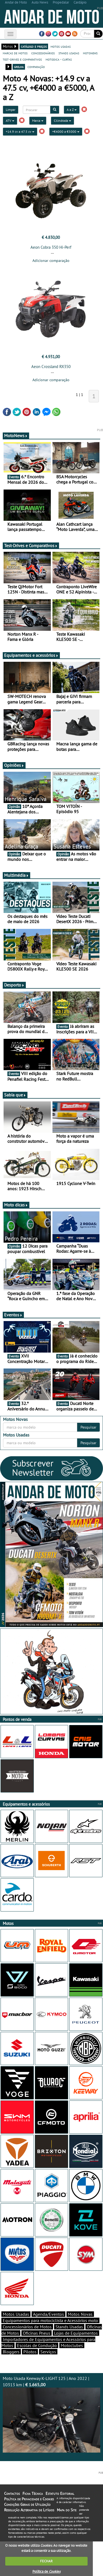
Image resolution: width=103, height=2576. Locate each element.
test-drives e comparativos (22, 59)
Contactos (12, 2493)
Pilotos (30, 2351)
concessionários (43, 52)
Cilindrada (62, 120)
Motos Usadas (16, 2314)
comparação (36, 66)
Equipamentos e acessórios (31, 655)
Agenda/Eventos (48, 2314)
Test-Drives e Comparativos (31, 545)
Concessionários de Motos (27, 2326)
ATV (10, 120)
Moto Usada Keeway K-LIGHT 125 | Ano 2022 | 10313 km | (51, 2414)
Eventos (13, 1314)
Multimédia (16, 875)
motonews (90, 52)
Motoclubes (72, 2345)
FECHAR (46, 2561)
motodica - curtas (59, 59)
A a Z (72, 110)
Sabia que (15, 1095)
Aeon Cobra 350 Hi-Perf (50, 247)
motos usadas (61, 46)
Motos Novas (80, 2314)
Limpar (10, 110)
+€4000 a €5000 (65, 131)
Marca (37, 120)
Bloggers (11, 2351)
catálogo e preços (34, 46)
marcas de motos (15, 52)
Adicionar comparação (50, 260)
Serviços (48, 2351)
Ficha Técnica (33, 2493)
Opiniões (14, 765)
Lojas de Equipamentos (76, 2333)
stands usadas (69, 52)
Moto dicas (16, 1205)
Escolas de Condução (37, 2345)
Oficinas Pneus (36, 2333)
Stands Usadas (69, 2326)
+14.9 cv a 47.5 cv (20, 131)
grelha (19, 66)
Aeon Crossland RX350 (51, 366)
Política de (46, 2571)
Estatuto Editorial (60, 2493)
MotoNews (16, 435)
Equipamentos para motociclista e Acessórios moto (50, 2320)
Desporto (14, 985)
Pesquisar (88, 1427)
